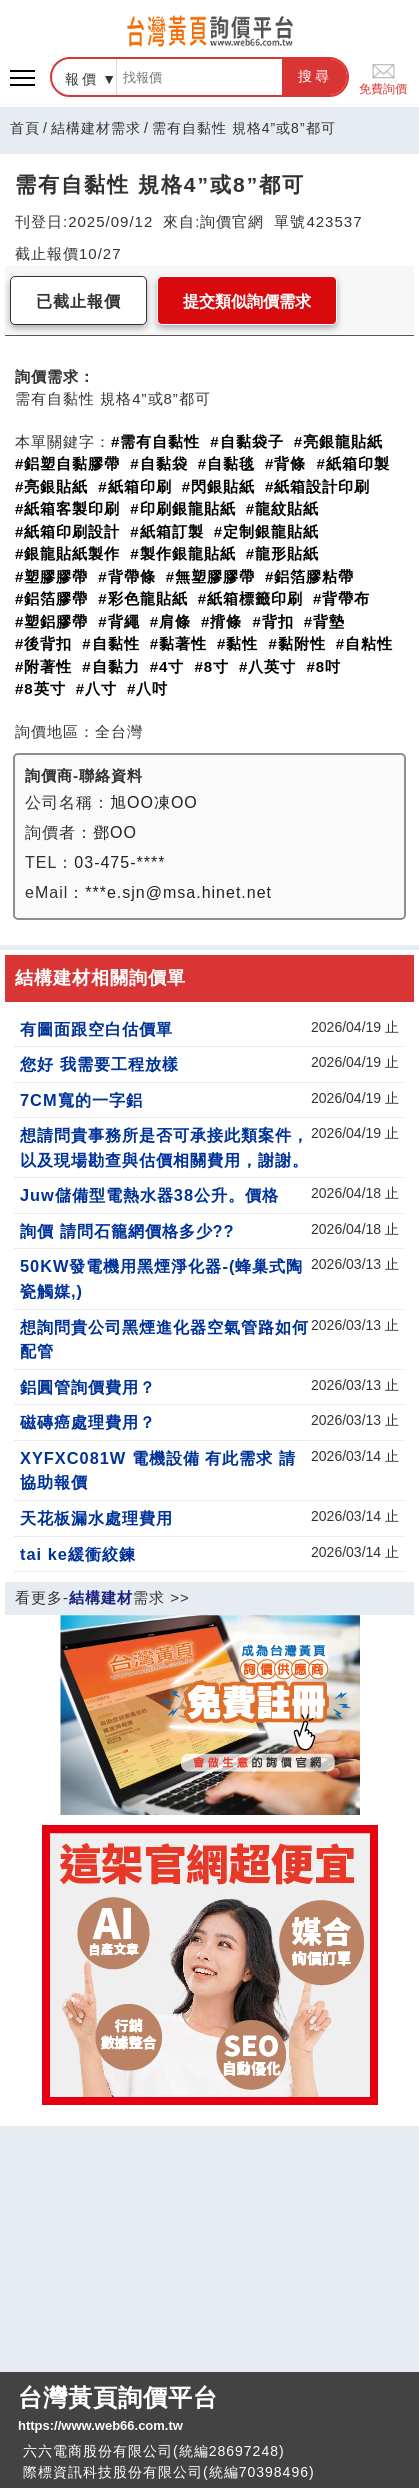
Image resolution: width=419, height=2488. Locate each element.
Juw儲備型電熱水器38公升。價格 (149, 1195)
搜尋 (315, 76)
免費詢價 (383, 77)
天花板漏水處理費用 (96, 1518)
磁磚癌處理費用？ (88, 1422)
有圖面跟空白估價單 (96, 1029)
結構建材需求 (96, 128)
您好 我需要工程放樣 (99, 1064)
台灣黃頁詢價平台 (209, 2410)
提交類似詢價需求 (247, 301)
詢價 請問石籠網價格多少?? (127, 1231)
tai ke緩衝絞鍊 (78, 1554)
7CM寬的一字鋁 (81, 1100)
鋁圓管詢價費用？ (88, 1387)
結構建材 (101, 1597)
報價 (82, 79)
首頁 (25, 128)
